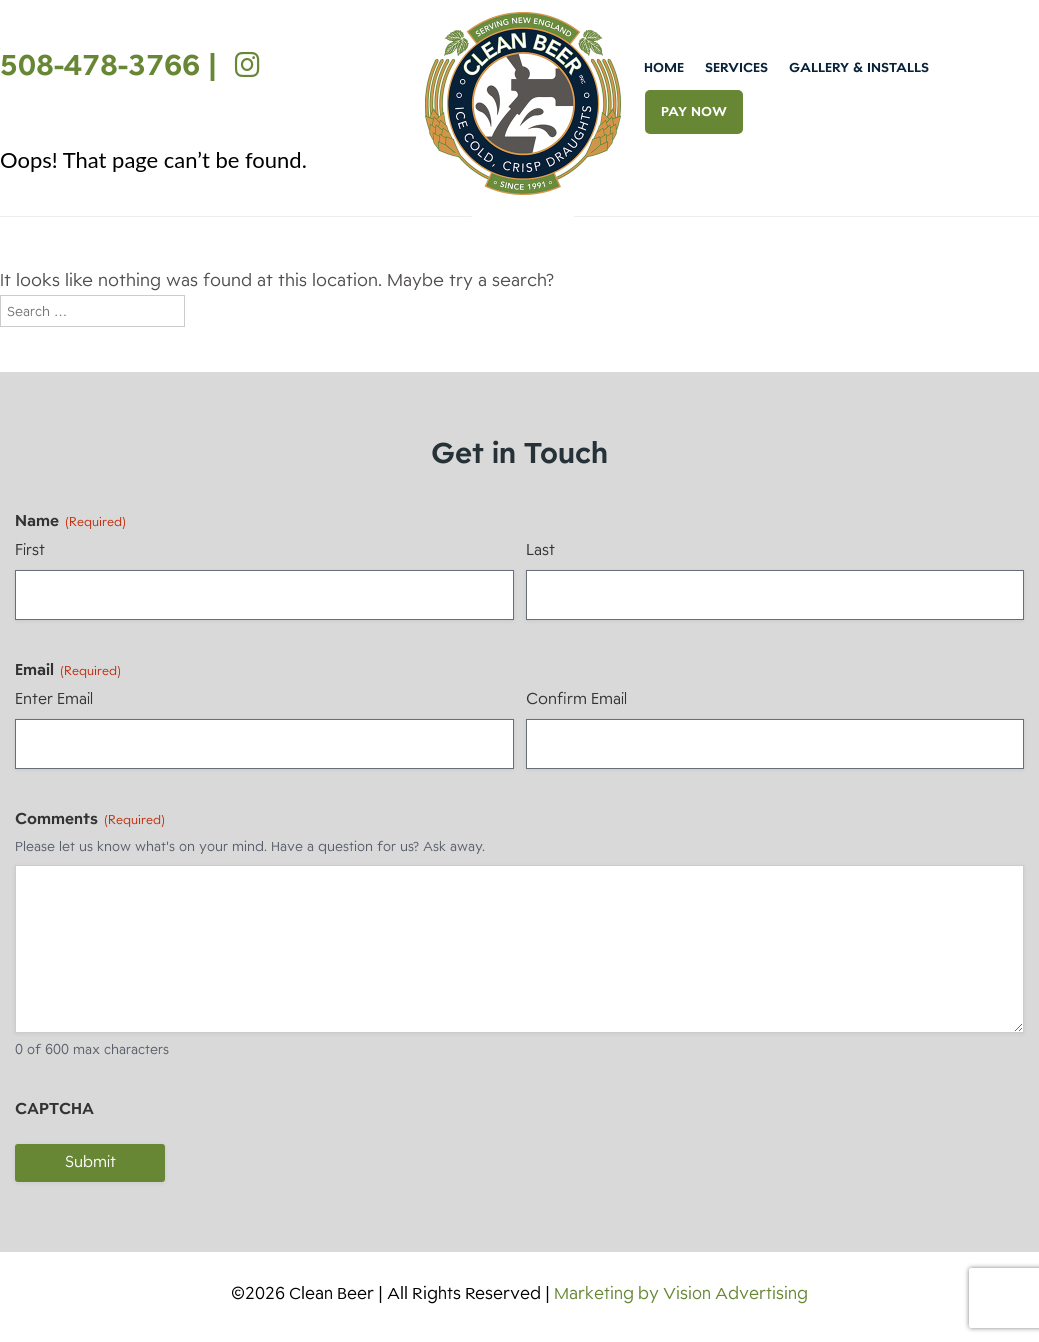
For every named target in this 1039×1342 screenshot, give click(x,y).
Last (540, 550)
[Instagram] (242, 65)
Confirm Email (576, 699)
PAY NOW (694, 111)
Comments (90, 819)
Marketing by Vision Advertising (681, 1293)
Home (664, 67)
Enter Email (54, 699)
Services (736, 67)
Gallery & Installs (859, 67)
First (30, 550)
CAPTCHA (54, 1109)
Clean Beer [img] (523, 103)
